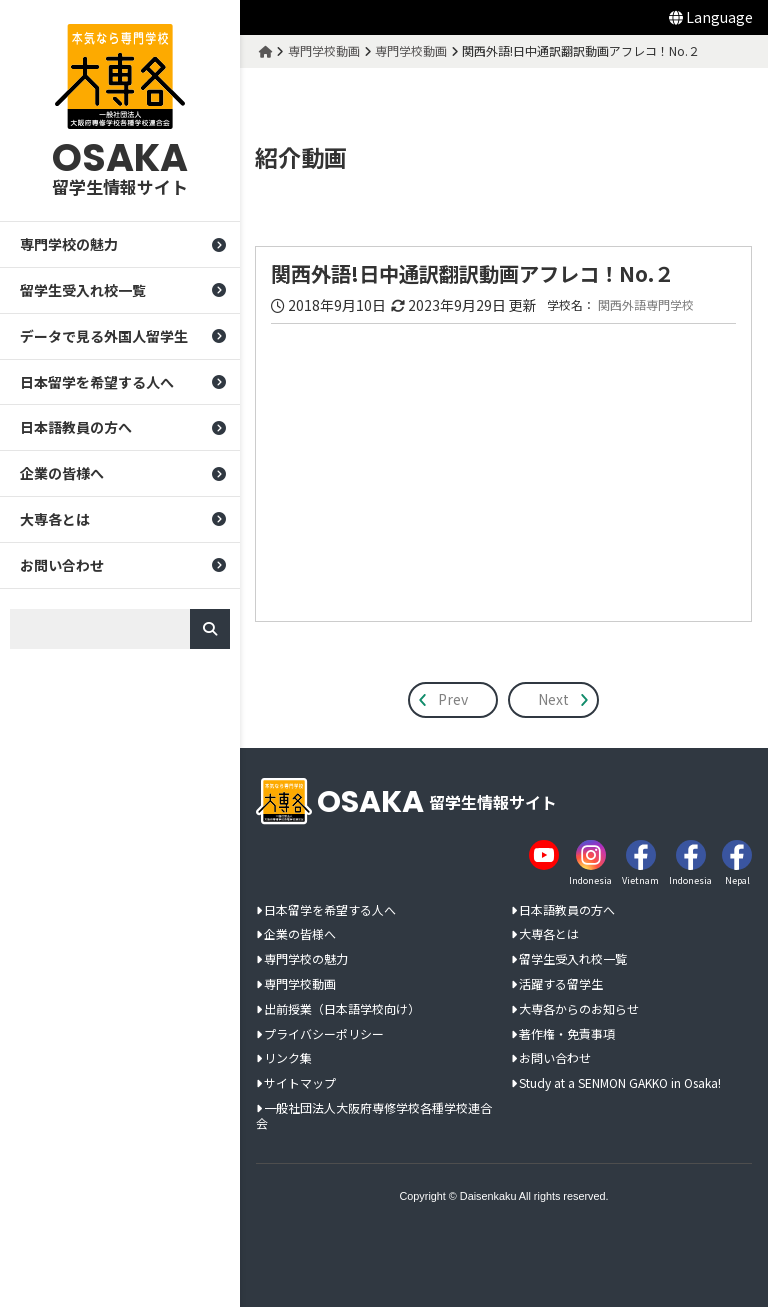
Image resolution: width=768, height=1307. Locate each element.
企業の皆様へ (62, 473)
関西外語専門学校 (647, 305)
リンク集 (288, 1058)
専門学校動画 (300, 983)
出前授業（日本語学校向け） (342, 1008)
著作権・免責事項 (567, 1033)
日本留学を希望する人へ (97, 382)
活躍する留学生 (561, 983)
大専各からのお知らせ (579, 1008)
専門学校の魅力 (69, 244)
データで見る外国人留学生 (104, 336)
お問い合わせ (62, 565)
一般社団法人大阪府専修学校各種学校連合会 (374, 1115)
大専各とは (55, 519)
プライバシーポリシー (324, 1033)
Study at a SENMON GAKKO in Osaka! (620, 1082)
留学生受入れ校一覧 (83, 290)
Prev (454, 699)
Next (554, 699)
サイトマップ (300, 1082)
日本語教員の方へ (76, 428)
